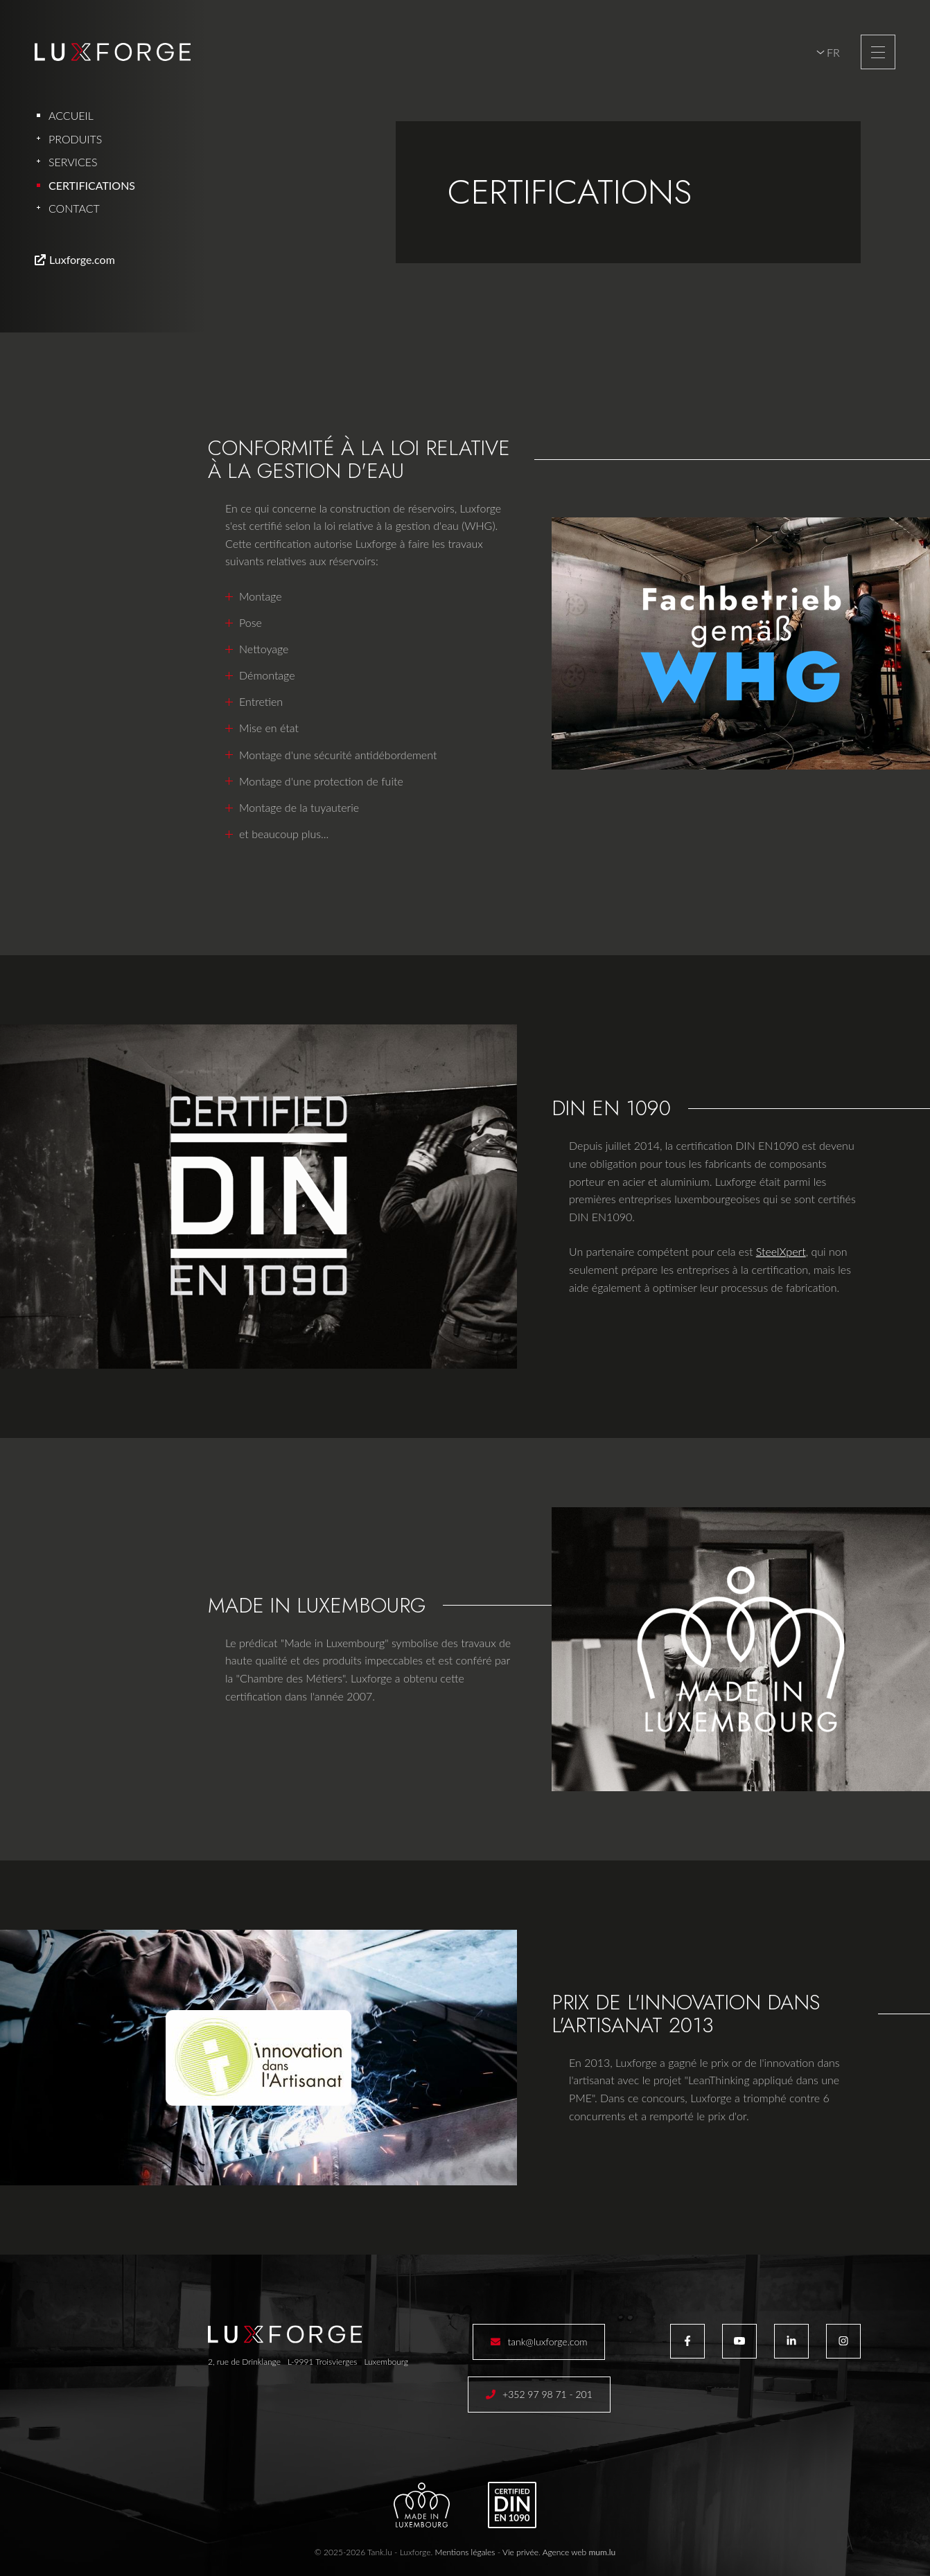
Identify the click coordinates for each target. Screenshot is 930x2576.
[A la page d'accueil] (113, 52)
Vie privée (520, 2552)
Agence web (565, 2552)
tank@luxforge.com (547, 2341)
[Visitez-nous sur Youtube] (739, 2341)
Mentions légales (465, 2552)
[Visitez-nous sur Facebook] (687, 2341)
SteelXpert (781, 1251)
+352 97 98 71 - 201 (547, 2394)
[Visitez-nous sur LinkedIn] (791, 2341)
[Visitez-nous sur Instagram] (843, 2341)
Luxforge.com (82, 259)
